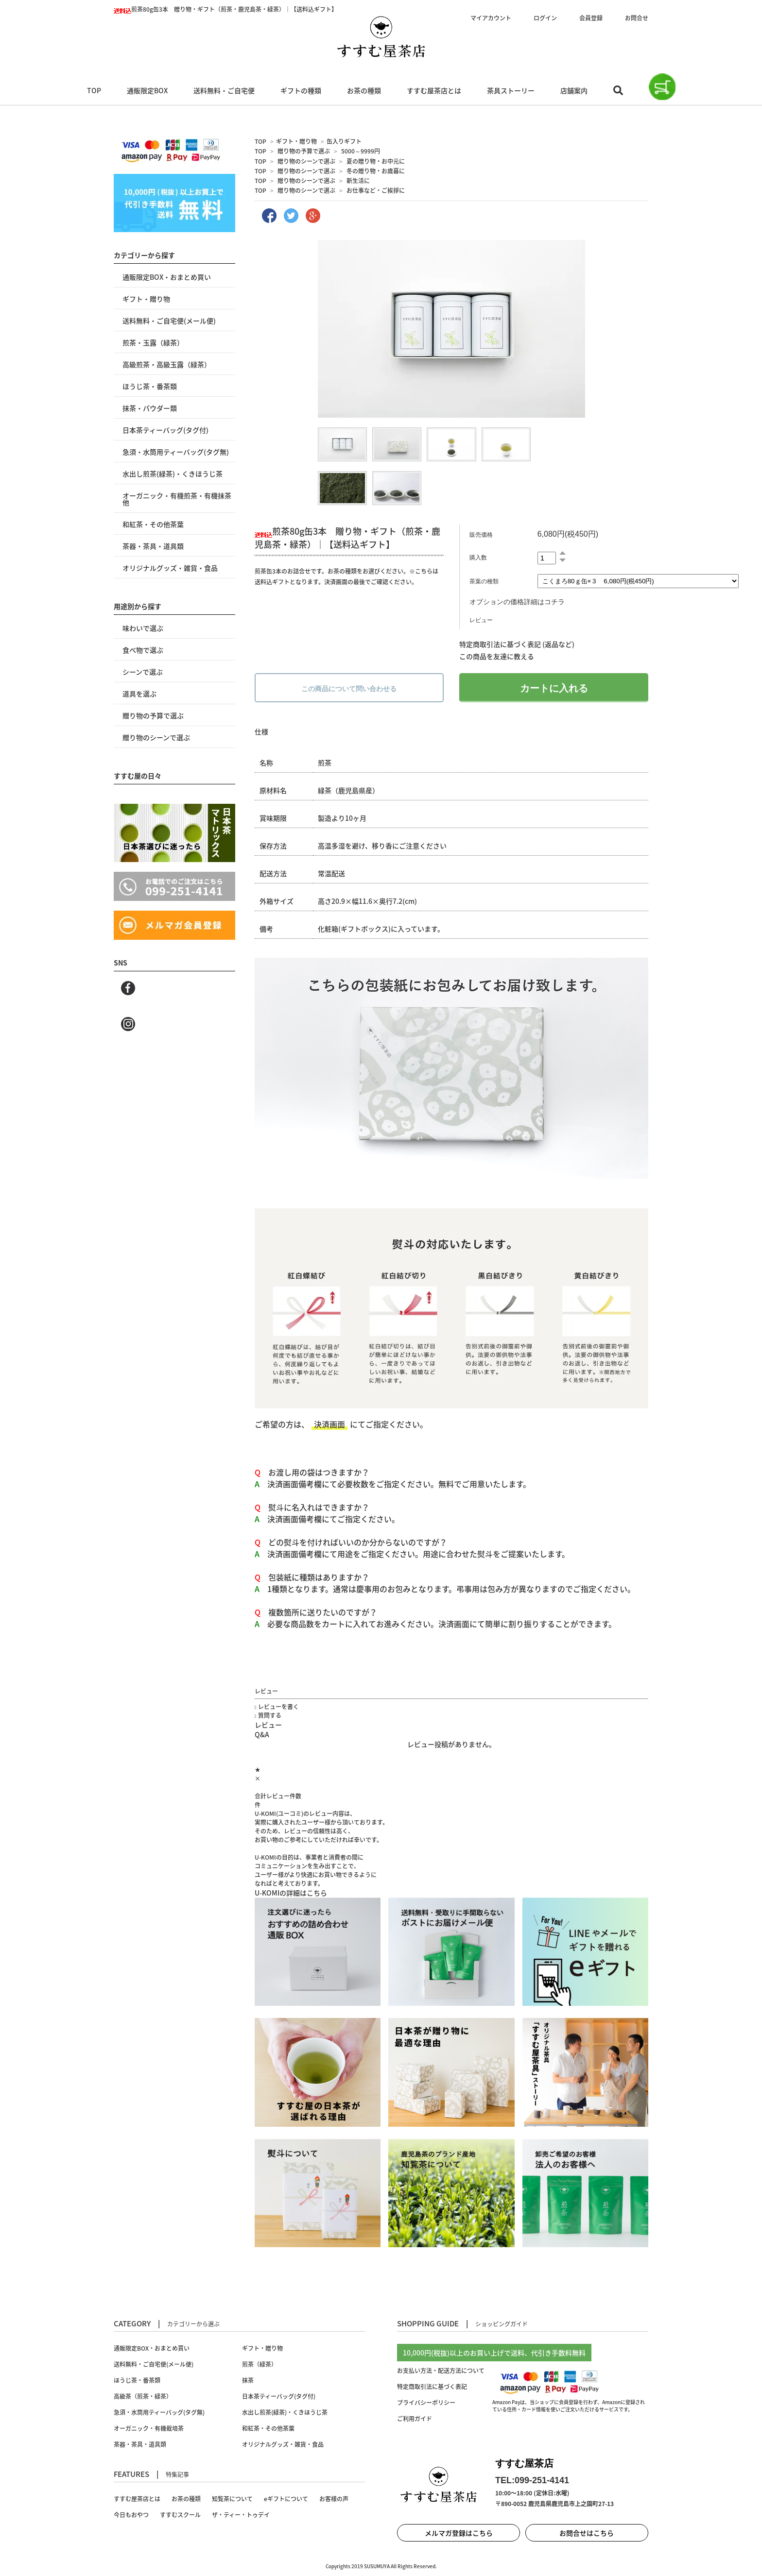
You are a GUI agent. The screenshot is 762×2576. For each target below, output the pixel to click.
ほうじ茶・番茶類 (149, 386)
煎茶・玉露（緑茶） (153, 342)
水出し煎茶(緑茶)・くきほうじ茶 (172, 473)
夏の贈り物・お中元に (375, 161)
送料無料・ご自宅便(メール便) (169, 320)
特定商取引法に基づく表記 (432, 2386)
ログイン (545, 18)
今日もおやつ (131, 2514)
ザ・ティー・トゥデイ (241, 2514)
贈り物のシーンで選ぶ (306, 161)
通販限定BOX (147, 90)
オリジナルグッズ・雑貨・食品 (170, 568)
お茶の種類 (364, 90)
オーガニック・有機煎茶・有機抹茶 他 (176, 499)
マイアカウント (490, 18)
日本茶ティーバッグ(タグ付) (165, 430)
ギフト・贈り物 (296, 141)
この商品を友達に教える (496, 656)
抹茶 (248, 2380)
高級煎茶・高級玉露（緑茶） (166, 364)
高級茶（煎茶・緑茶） (143, 2396)
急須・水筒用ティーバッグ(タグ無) (175, 452)
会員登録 (591, 18)
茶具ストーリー (511, 90)
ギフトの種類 (300, 90)
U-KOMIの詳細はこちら (291, 1893)
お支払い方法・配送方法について (441, 2370)
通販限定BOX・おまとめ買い (166, 277)
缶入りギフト (344, 141)
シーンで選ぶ (142, 672)
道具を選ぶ (139, 693)
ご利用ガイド (414, 2418)
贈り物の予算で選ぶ (303, 151)
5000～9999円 (360, 151)
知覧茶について (232, 2498)
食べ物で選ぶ (142, 650)
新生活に (358, 180)
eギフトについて (286, 2498)
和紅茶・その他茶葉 (153, 524)
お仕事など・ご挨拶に (375, 190)
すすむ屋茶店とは (434, 90)
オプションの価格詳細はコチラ (517, 602)
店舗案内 (574, 90)
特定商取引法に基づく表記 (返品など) (516, 644)
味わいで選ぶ (142, 628)
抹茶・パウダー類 (149, 408)
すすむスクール (180, 2514)
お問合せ (636, 18)
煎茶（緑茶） (259, 2364)
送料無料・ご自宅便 (224, 90)
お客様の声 (333, 2498)
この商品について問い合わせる (349, 689)
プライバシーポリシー (426, 2402)
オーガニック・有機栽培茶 (149, 2428)
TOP (94, 90)
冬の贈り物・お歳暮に (375, 171)
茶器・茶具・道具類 (153, 546)
